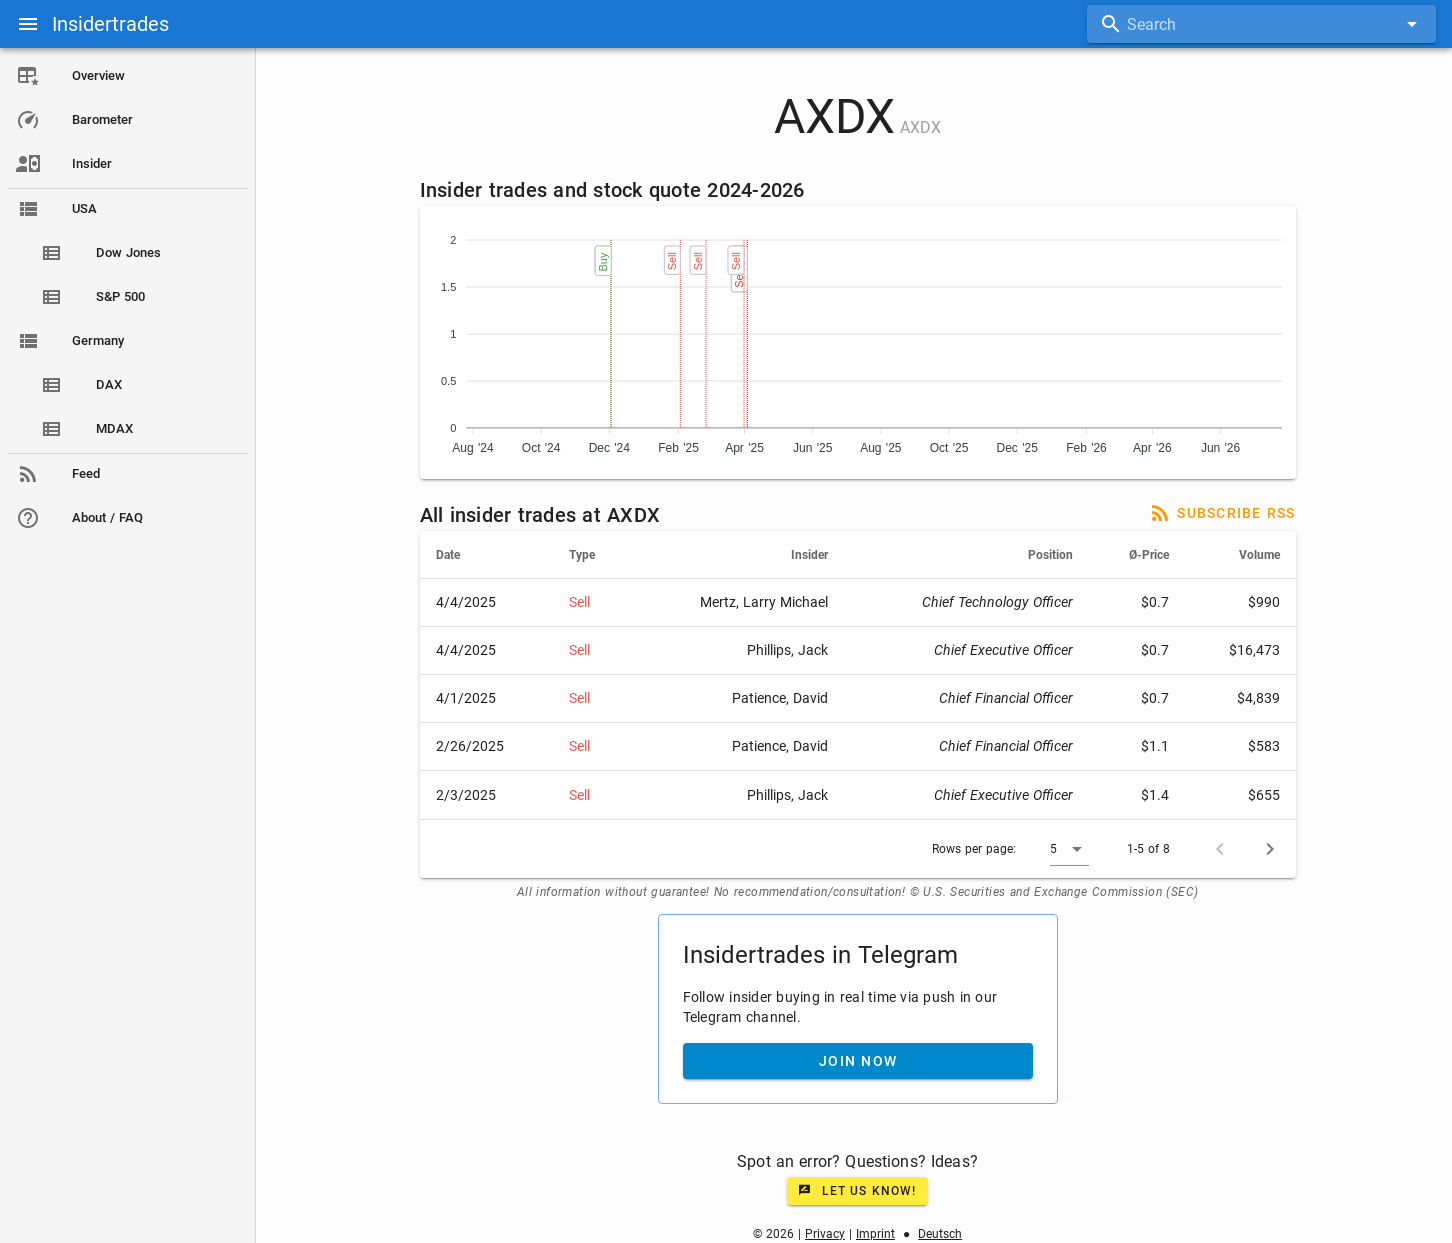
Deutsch (941, 1234)
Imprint (876, 1234)
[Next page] (1271, 849)
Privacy (826, 1234)
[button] (1070, 849)
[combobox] (1261, 24)
